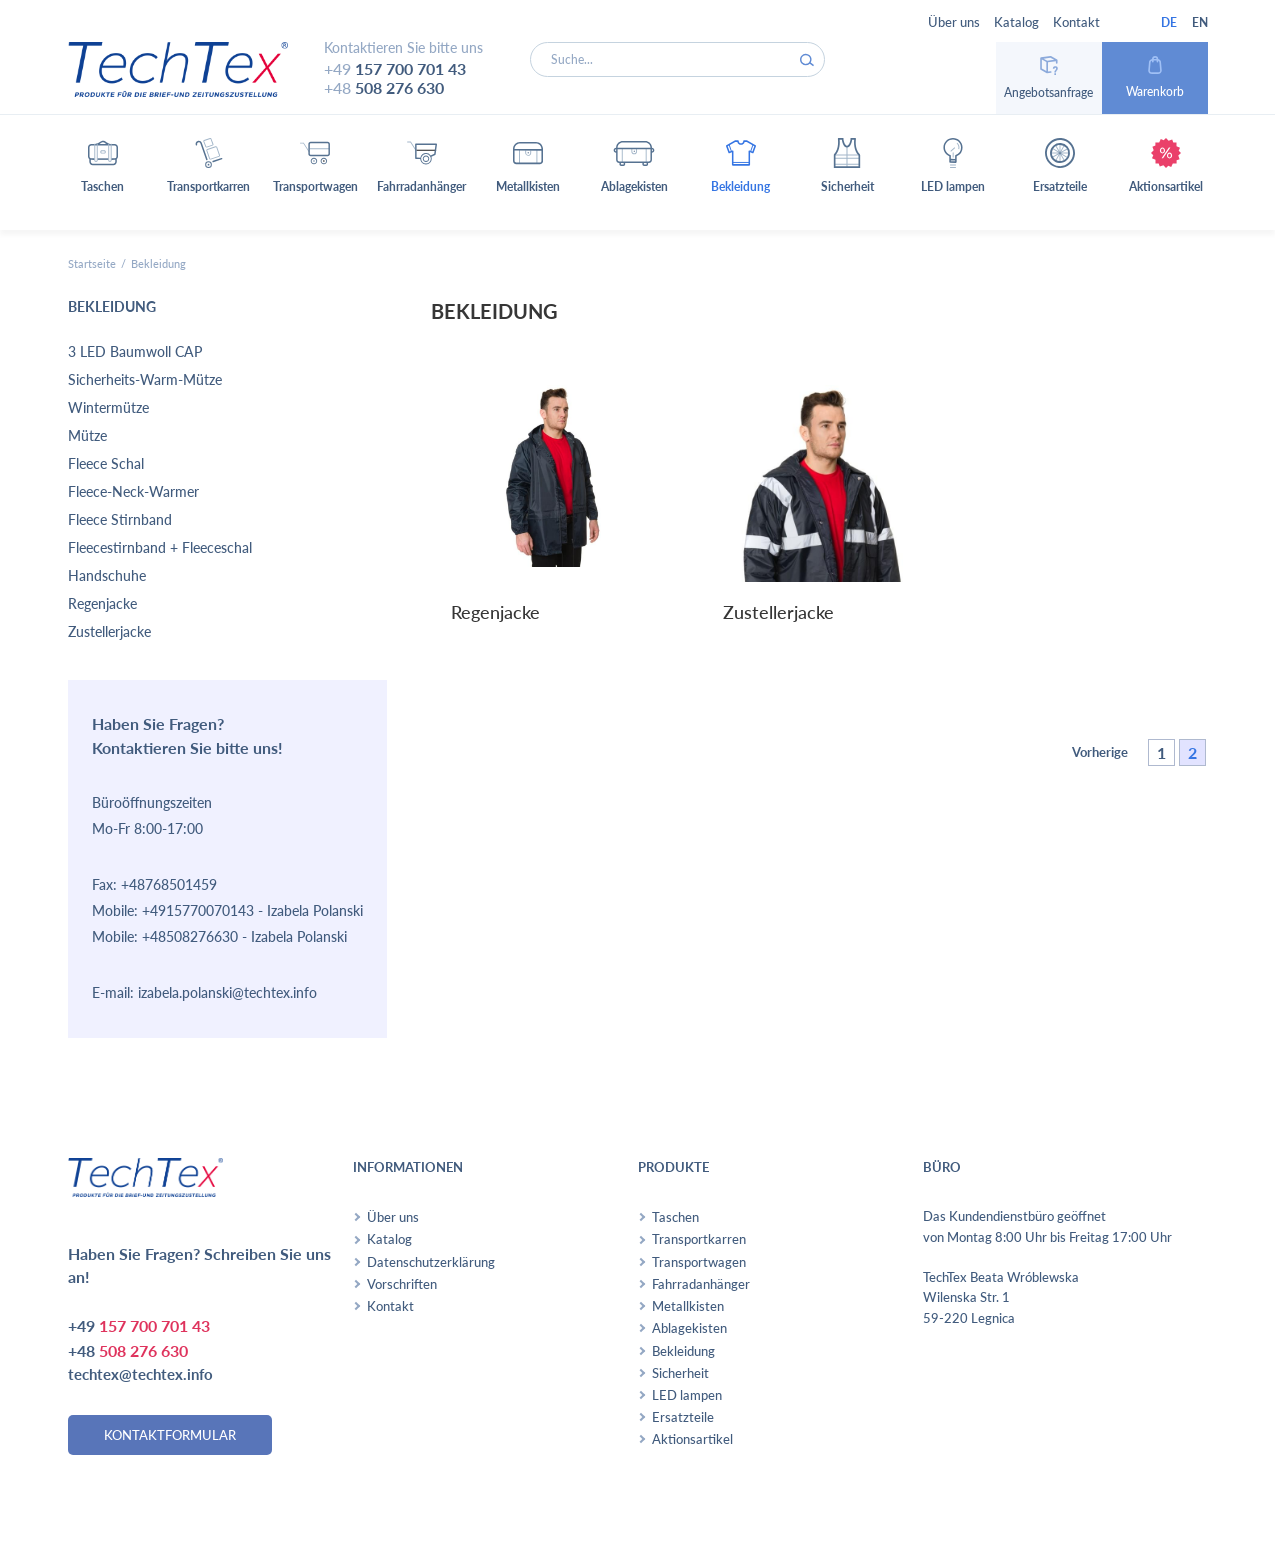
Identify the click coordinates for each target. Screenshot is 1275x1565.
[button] (102, 172)
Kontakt (1076, 22)
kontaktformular (170, 1435)
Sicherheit (680, 1373)
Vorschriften (402, 1284)
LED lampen (687, 1395)
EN (1200, 22)
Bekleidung (683, 1351)
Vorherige (1100, 752)
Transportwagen (699, 1262)
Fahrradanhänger (701, 1284)
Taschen (675, 1217)
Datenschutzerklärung (431, 1262)
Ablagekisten (689, 1328)
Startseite (92, 263)
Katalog (1016, 22)
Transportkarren (699, 1239)
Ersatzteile (683, 1417)
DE (1169, 22)
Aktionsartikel (692, 1439)
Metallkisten (688, 1306)
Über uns (954, 22)
